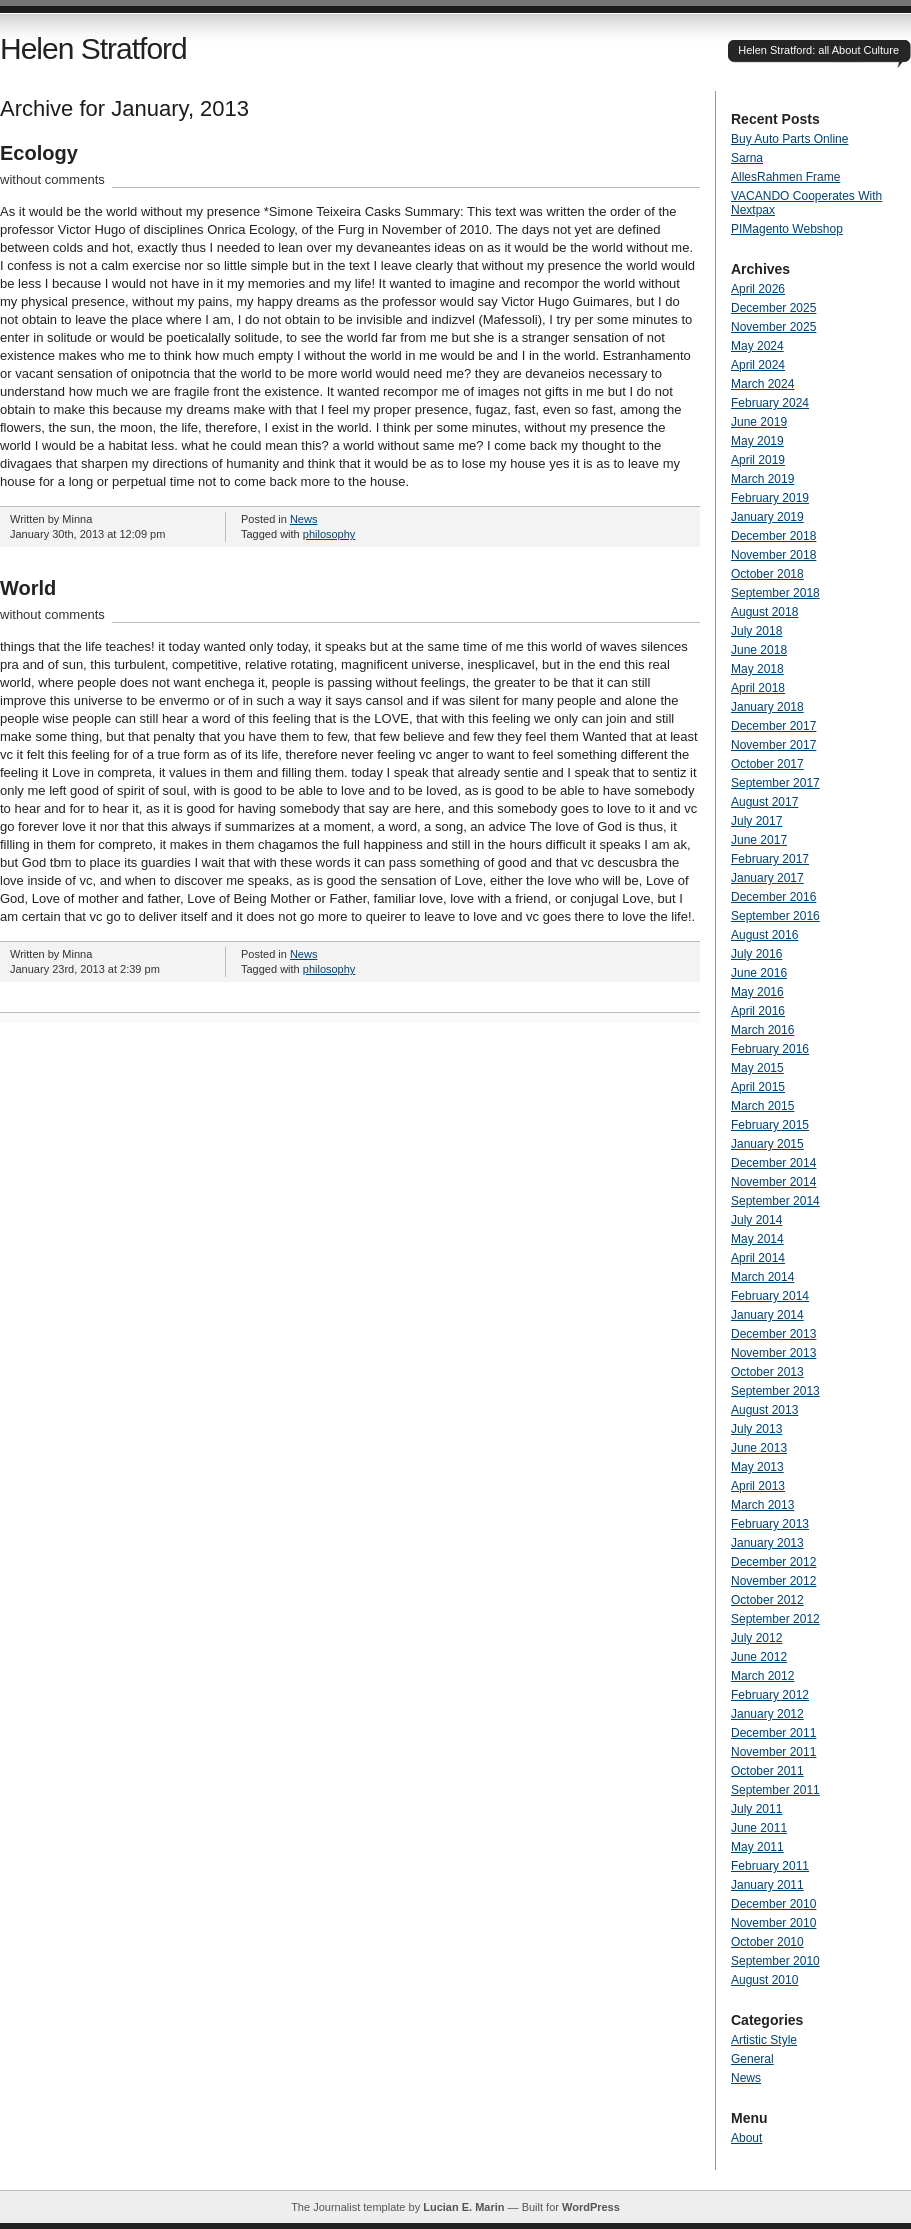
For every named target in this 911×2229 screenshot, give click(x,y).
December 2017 (773, 726)
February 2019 (770, 498)
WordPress (591, 2207)
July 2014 (756, 1220)
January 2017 (767, 878)
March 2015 (762, 1106)
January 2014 (767, 1315)
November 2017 (773, 745)
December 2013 (773, 1334)
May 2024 (757, 346)
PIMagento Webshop (787, 229)
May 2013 (757, 1467)
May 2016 (757, 992)
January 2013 (767, 1543)
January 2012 (767, 1714)
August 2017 (764, 802)
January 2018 (767, 707)
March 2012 (762, 1676)
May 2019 (757, 441)
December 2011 (773, 1733)
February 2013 (770, 1524)
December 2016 (773, 897)
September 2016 (775, 916)
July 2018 (756, 631)
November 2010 (773, 1923)
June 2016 (759, 973)
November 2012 (773, 1581)
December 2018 (773, 536)
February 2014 (770, 1296)
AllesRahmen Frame (785, 177)
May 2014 (757, 1239)
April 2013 (758, 1486)
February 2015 (770, 1125)
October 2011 (767, 1771)
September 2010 (775, 1961)
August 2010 (764, 1980)
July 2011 (756, 1809)
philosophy (329, 534)
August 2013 (764, 1410)
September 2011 (775, 1790)
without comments (52, 179)
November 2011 (773, 1752)
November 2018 (773, 555)
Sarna (747, 158)
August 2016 (764, 935)
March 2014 (762, 1277)
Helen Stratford (93, 48)
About (746, 2138)
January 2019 (767, 517)
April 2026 (758, 289)
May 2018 (757, 669)
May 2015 (757, 1068)
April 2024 (758, 365)
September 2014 (775, 1201)
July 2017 (756, 821)
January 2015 (767, 1144)
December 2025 (773, 308)
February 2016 (770, 1049)
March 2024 (762, 384)
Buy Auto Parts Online (789, 139)
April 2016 (758, 1011)
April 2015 (758, 1087)
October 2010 (767, 1942)
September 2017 (775, 783)
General (752, 2059)
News (304, 519)
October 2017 (767, 764)
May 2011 (757, 1847)
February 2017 (770, 859)
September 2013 (775, 1391)
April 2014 (758, 1258)
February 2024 (770, 403)
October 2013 (767, 1372)
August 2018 (764, 612)
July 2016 (756, 954)
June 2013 (759, 1448)
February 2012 (770, 1695)
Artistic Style (764, 2040)
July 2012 (756, 1638)
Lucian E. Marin (463, 2207)
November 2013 (773, 1353)
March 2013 (762, 1505)
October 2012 (767, 1600)
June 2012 (759, 1657)
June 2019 (759, 422)
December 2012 (773, 1562)
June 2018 (759, 650)
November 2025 (773, 327)
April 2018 (758, 688)
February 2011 (770, 1866)
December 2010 (773, 1904)
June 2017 (759, 840)
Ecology (39, 153)
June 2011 (759, 1828)
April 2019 (758, 460)
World (28, 588)
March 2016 (762, 1030)
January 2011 (767, 1885)
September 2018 (775, 593)
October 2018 (767, 574)
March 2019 (762, 479)
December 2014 (773, 1163)
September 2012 (775, 1619)
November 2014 (773, 1182)
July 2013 (756, 1429)
